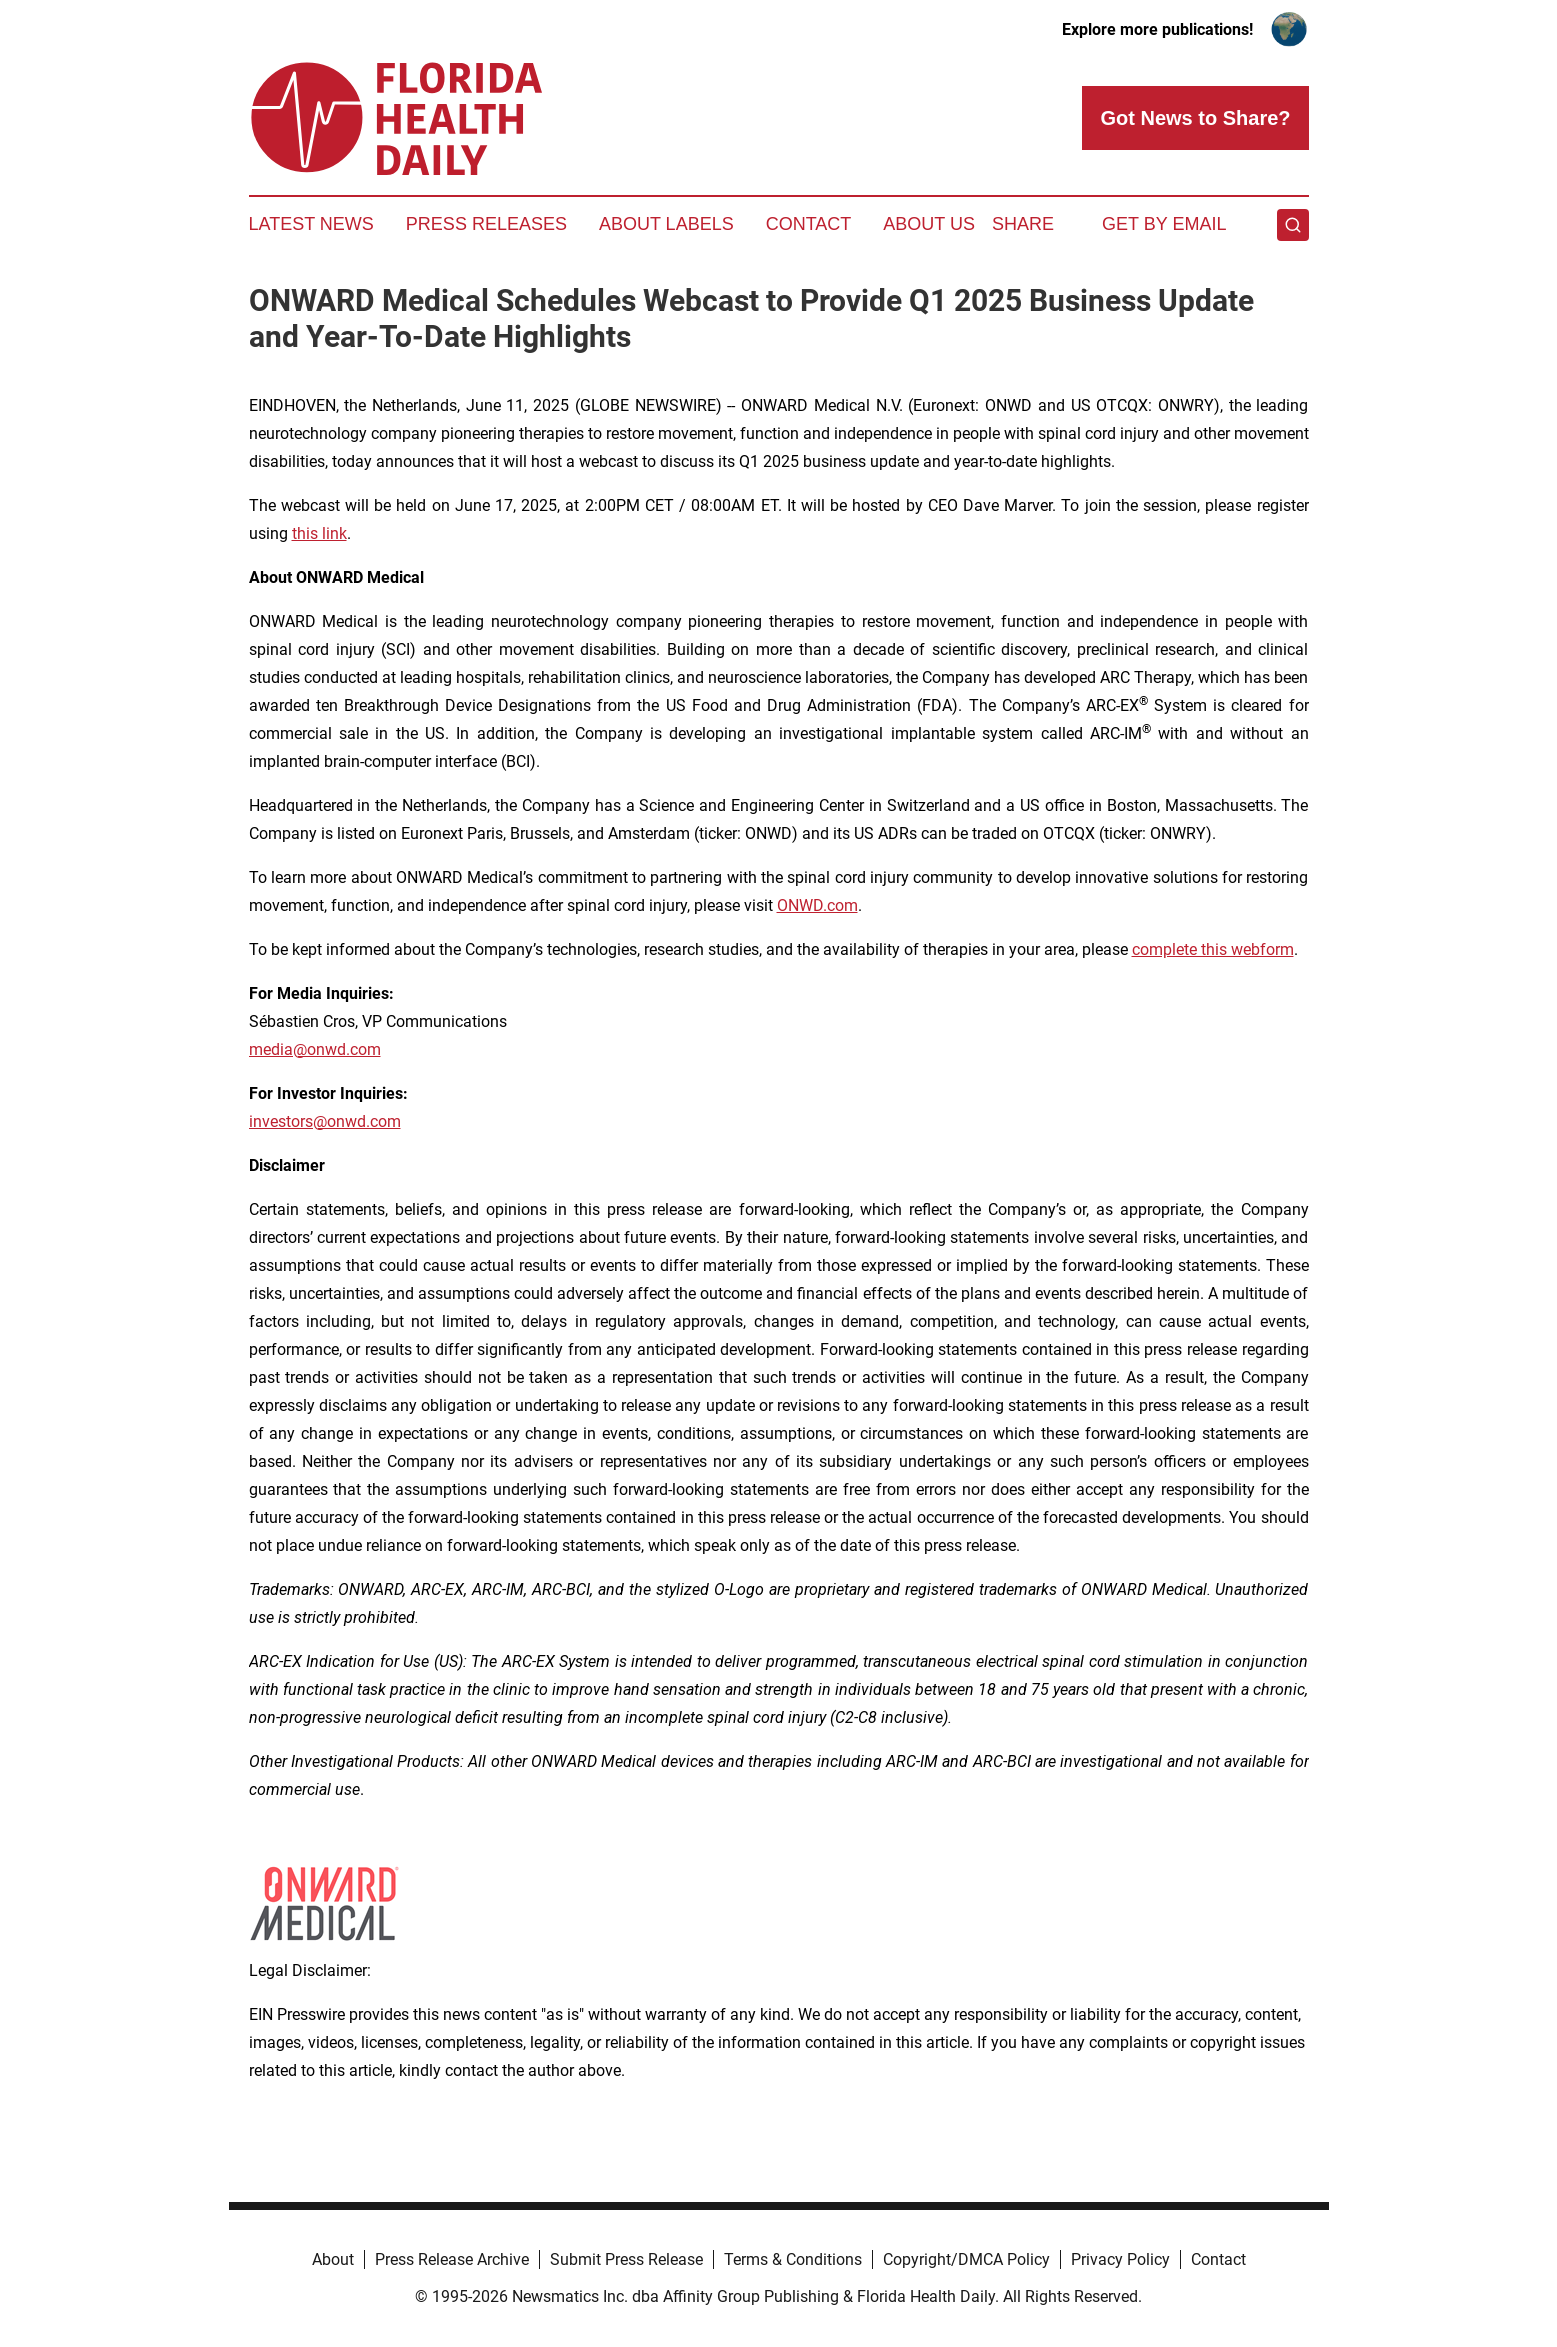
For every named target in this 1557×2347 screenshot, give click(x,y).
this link (319, 533)
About (333, 2259)
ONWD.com (817, 905)
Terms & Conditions (793, 2259)
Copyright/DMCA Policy (966, 2259)
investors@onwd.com (325, 1121)
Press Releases (486, 224)
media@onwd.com (315, 1049)
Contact (809, 224)
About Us (929, 224)
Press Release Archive (452, 2259)
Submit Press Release (626, 2259)
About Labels (666, 224)
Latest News (311, 224)
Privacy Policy (1120, 2259)
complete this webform (1213, 949)
